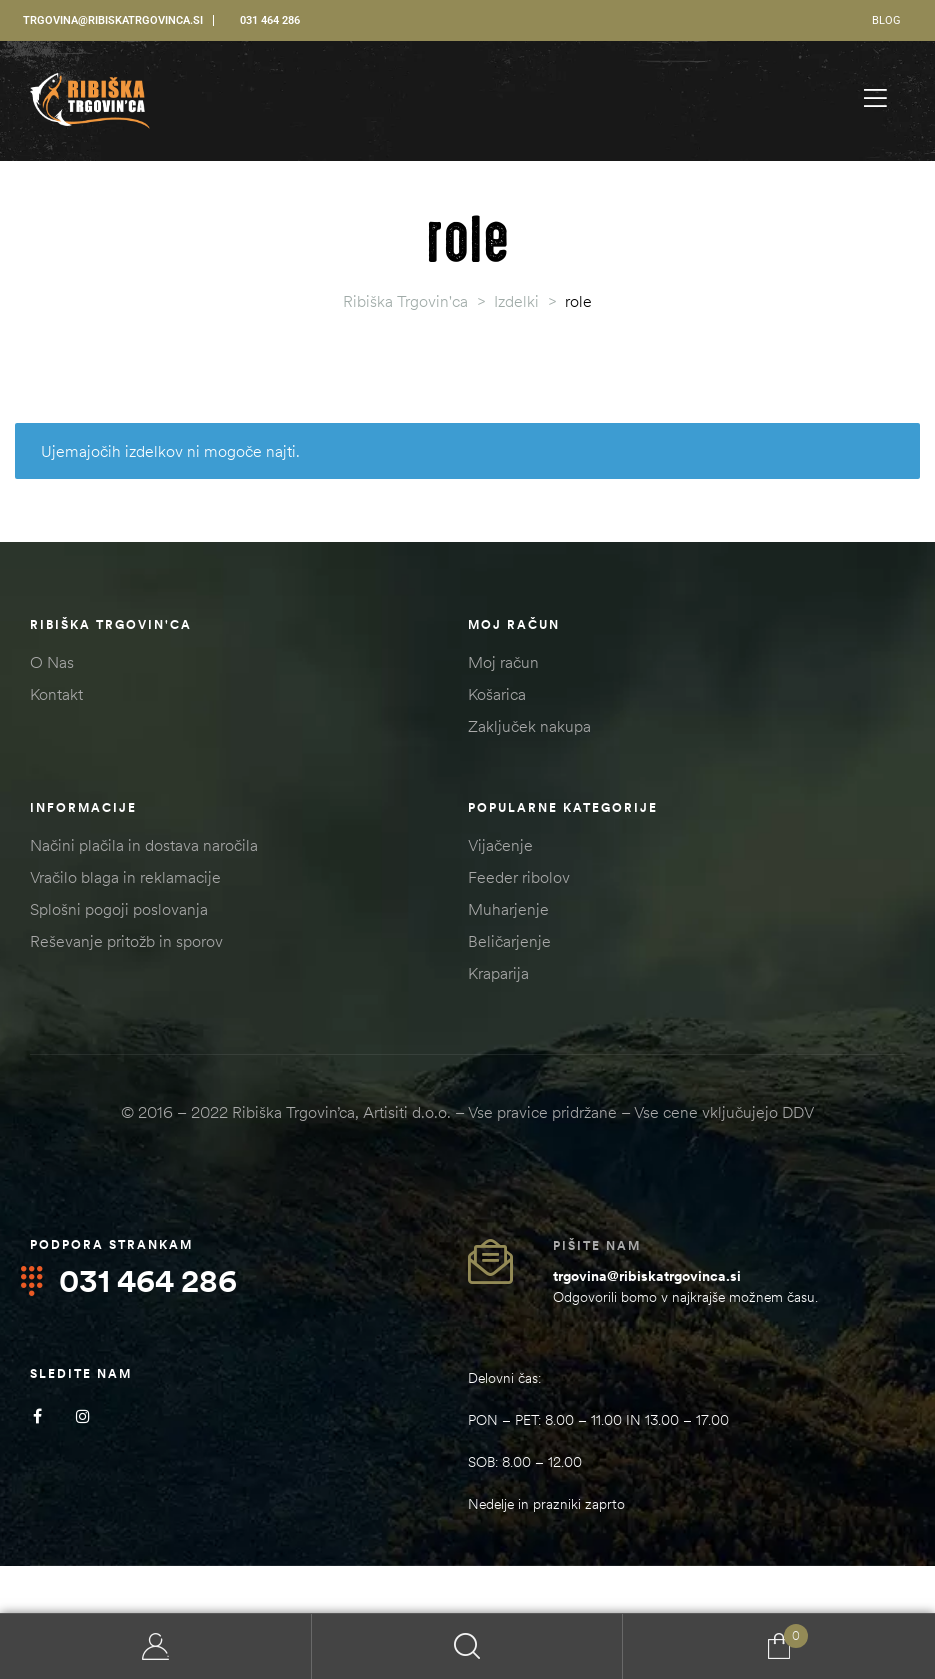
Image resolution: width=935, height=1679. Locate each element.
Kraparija (498, 973)
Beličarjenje (509, 941)
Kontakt (56, 694)
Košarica (497, 694)
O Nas (52, 662)
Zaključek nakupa (529, 726)
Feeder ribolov (519, 877)
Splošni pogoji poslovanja (119, 909)
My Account (156, 1646)
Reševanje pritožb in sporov (126, 941)
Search (468, 1646)
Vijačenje (500, 845)
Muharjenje (508, 909)
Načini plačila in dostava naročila (144, 845)
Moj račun (503, 662)
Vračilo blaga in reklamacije (125, 877)
